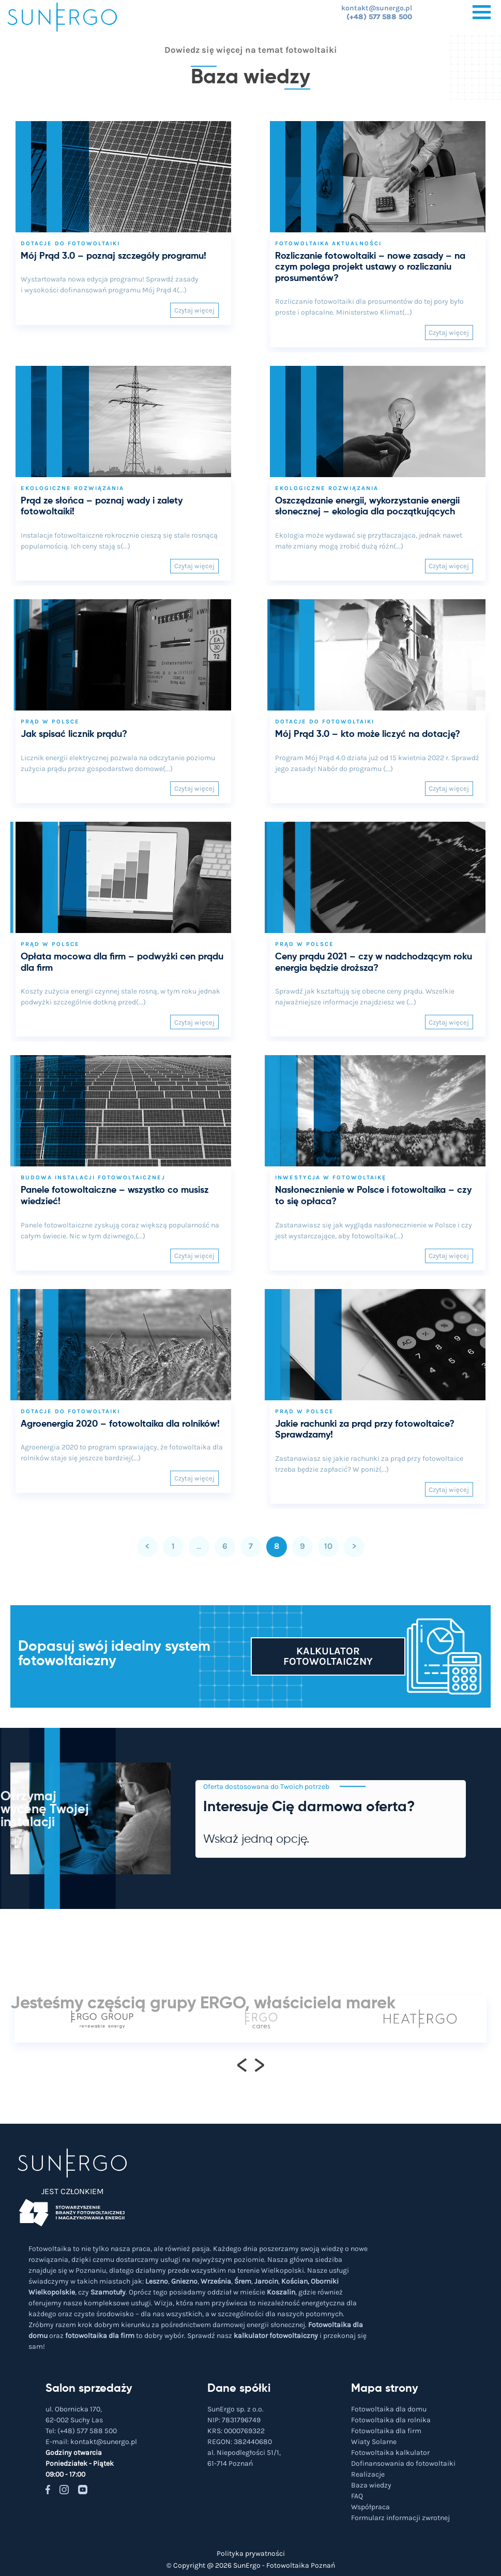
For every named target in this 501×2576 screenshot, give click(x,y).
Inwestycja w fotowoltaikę (331, 1177)
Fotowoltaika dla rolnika (391, 2420)
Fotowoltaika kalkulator (390, 2452)
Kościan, (295, 2281)
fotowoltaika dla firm (99, 2335)
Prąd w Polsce (50, 721)
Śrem (242, 2281)
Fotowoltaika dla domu (389, 2409)
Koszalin (281, 2292)
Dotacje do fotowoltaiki (70, 243)
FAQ (357, 2496)
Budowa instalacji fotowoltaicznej (93, 1177)
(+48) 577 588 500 (379, 16)
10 (328, 1546)
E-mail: (91, 2441)
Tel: (81, 2430)
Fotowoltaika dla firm (386, 2430)
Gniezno (184, 2281)
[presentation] (242, 2064)
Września (216, 2281)
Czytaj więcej (194, 310)
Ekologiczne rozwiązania (72, 488)
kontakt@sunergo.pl (376, 8)
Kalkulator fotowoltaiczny (328, 1656)
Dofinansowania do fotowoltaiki (403, 2463)
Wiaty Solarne (374, 2441)
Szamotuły (108, 2292)
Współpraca (370, 2507)
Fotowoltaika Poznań (300, 2565)
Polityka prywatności (251, 2553)
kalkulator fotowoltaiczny (276, 2335)
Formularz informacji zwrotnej (400, 2517)
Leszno (156, 2281)
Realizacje (368, 2474)
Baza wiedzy (371, 2485)
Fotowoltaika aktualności (328, 243)
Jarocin (266, 2281)
